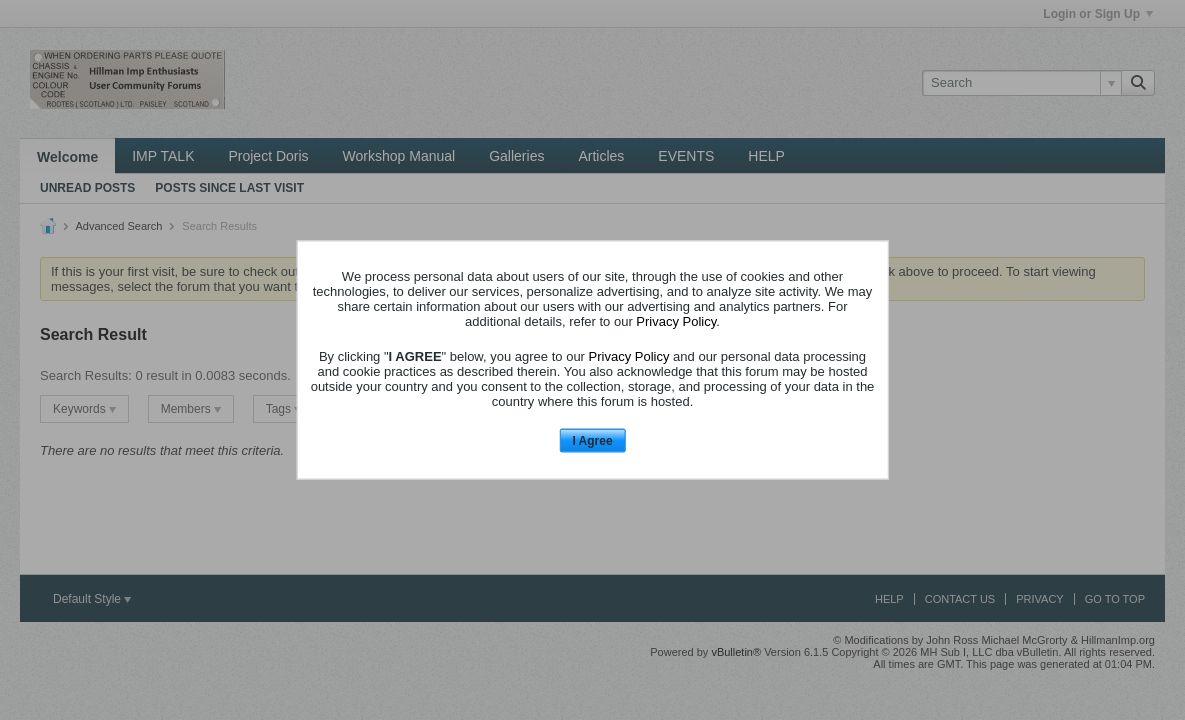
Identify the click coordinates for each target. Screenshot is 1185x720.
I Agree (592, 440)
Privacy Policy (676, 320)
